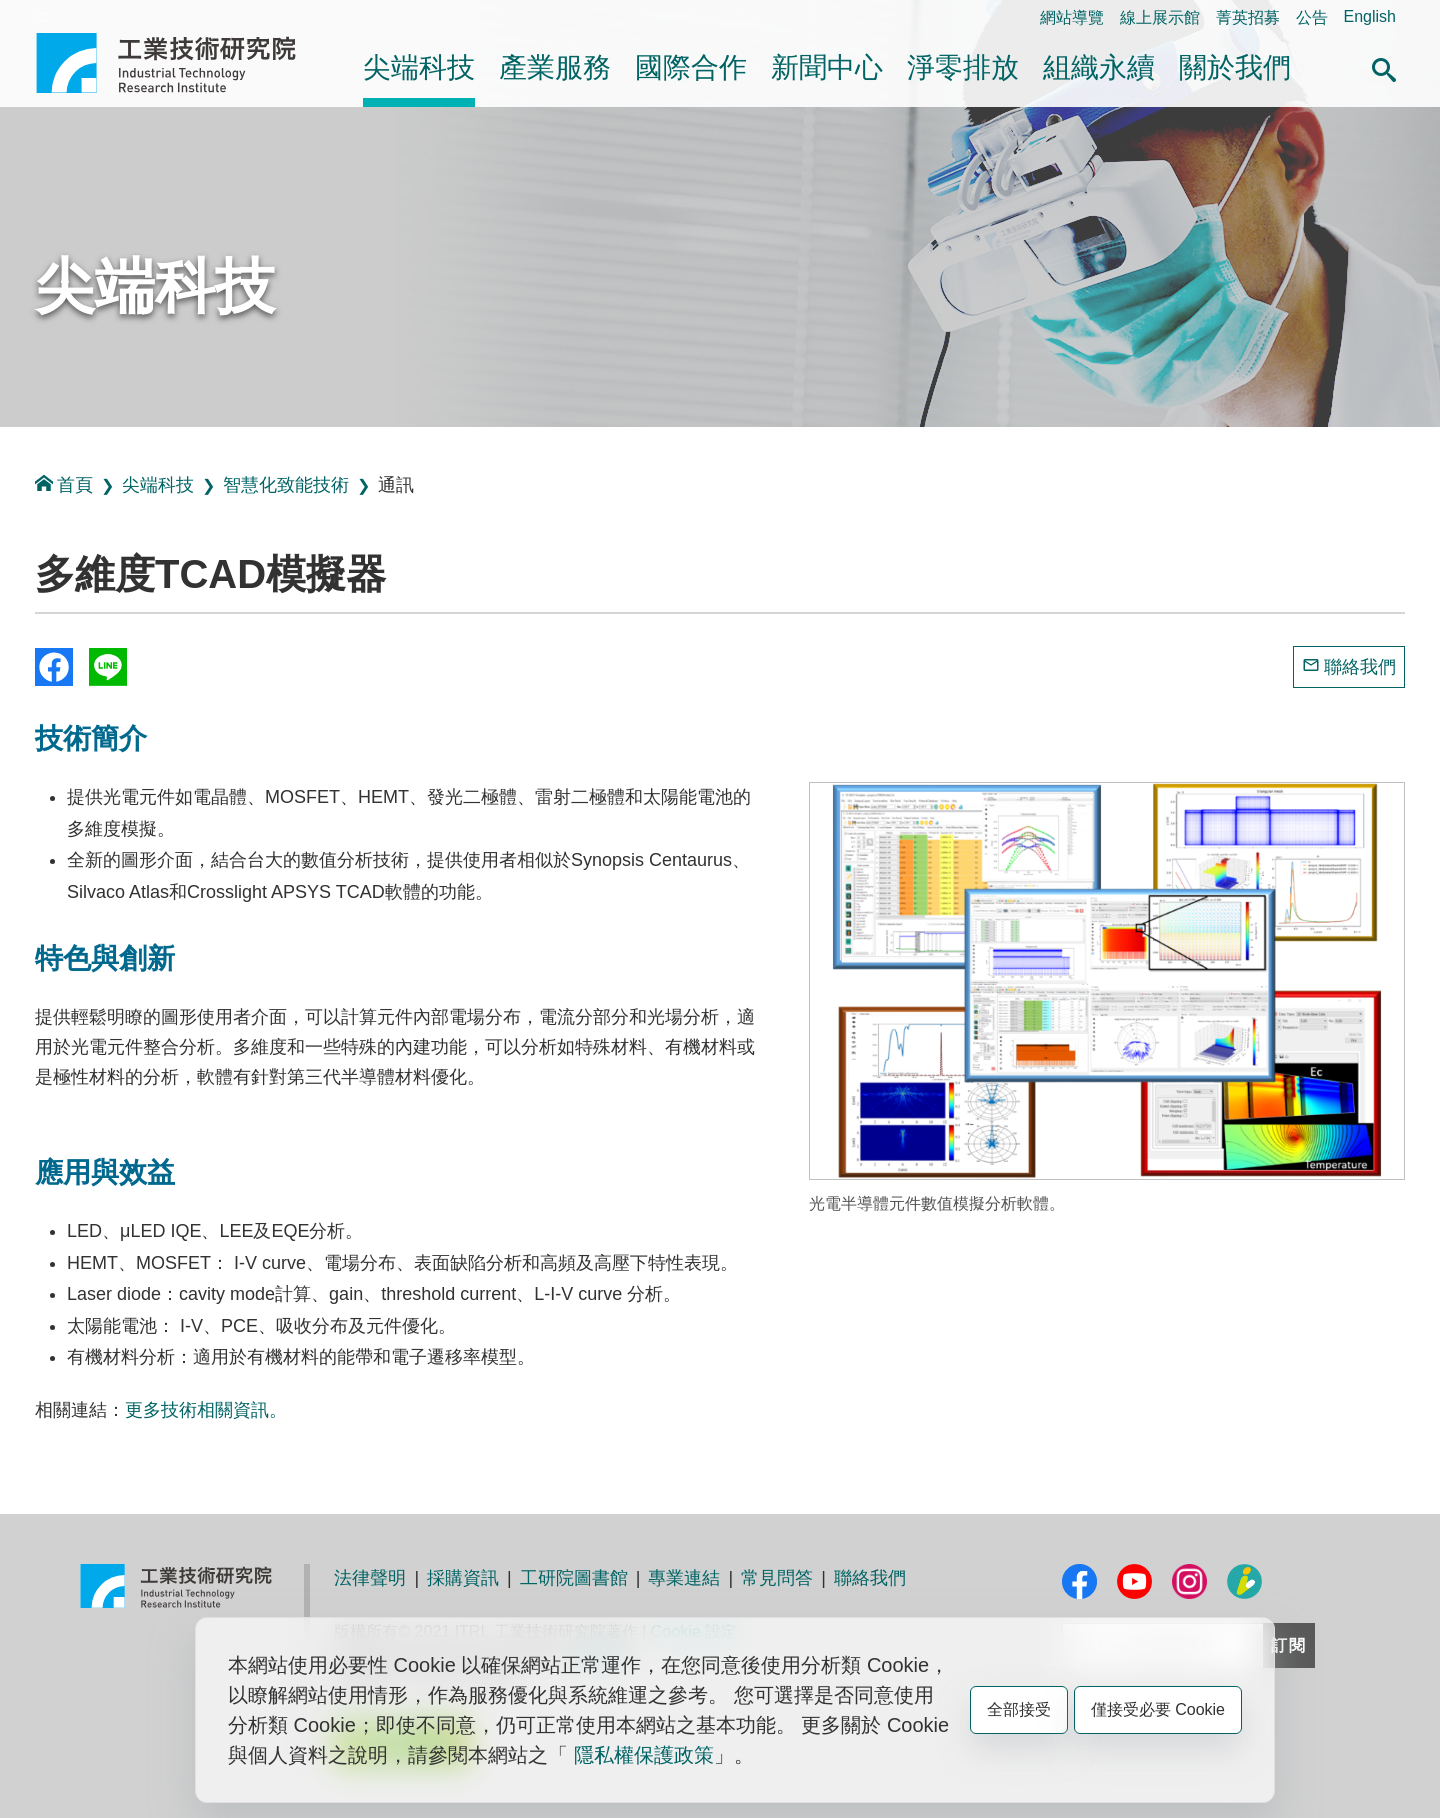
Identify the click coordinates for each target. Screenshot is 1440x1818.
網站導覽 (1072, 17)
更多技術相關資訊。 (206, 1410)
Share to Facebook (54, 667)
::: (42, 16)
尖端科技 (419, 67)
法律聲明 (370, 1578)
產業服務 (555, 67)
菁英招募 (1248, 17)
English (1370, 16)
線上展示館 (1160, 17)
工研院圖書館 (574, 1578)
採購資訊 (463, 1578)
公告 (1312, 17)
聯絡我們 (1360, 667)
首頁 (64, 484)
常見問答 (777, 1578)
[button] (1384, 67)
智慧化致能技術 (286, 485)
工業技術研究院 (180, 63)
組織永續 (1099, 67)
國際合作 (691, 67)
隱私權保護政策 (644, 1755)
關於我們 (1235, 67)
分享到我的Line (108, 667)
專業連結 (684, 1578)
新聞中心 (827, 67)
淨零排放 (963, 67)
